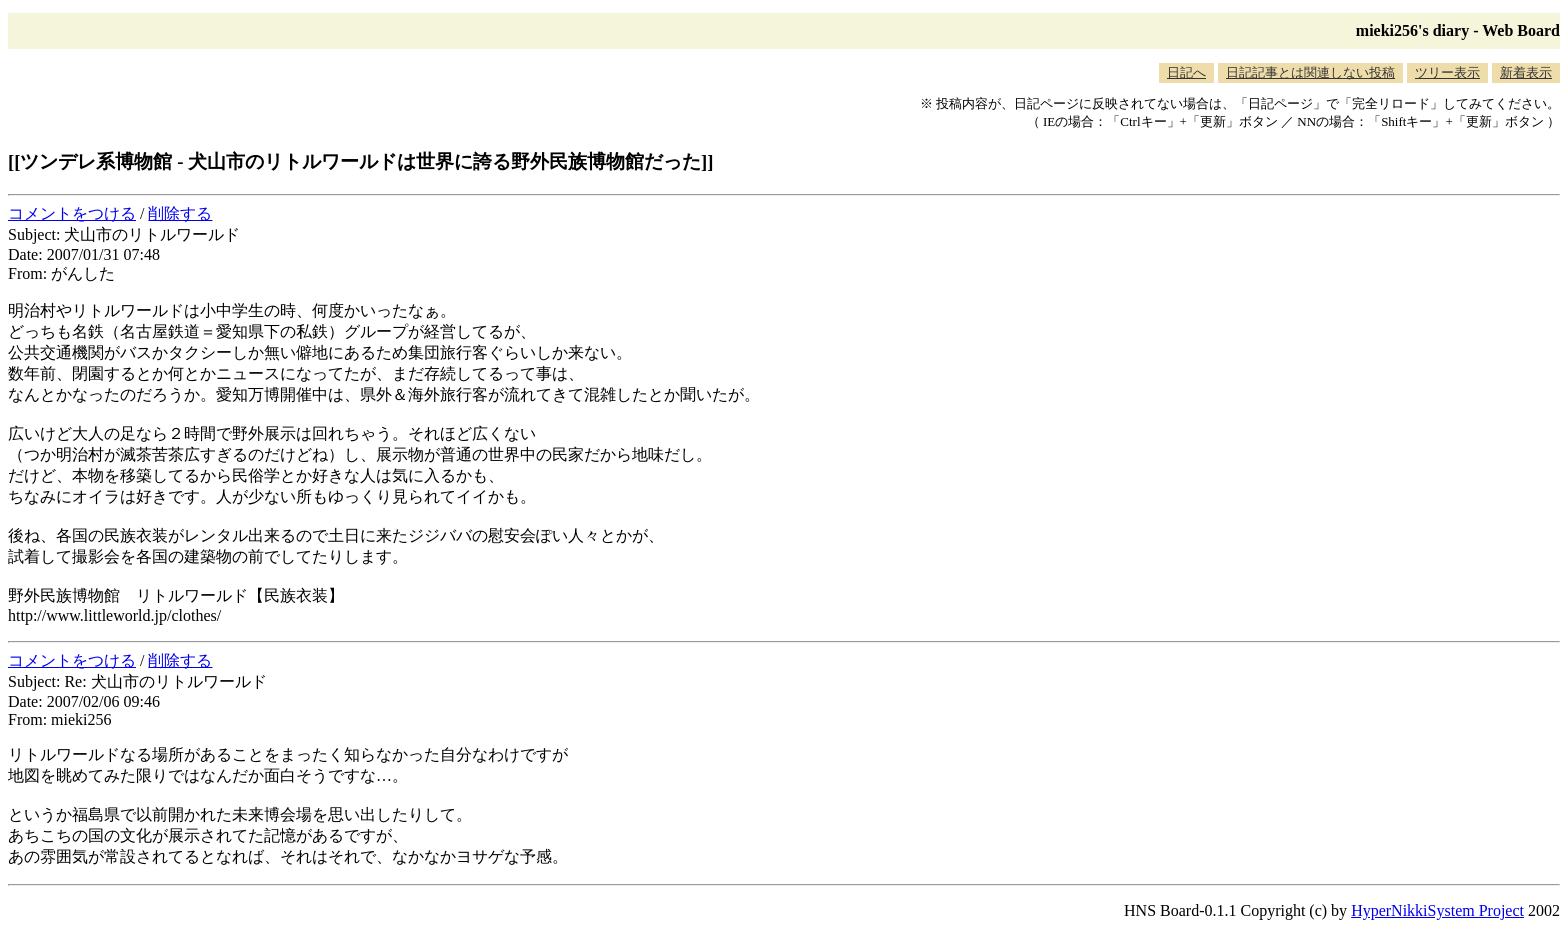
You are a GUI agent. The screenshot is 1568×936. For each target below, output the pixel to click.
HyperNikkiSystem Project (1437, 910)
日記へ (1186, 72)
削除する (180, 213)
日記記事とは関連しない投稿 (1310, 72)
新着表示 (1526, 72)
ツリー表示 (1447, 72)
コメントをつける (72, 213)
